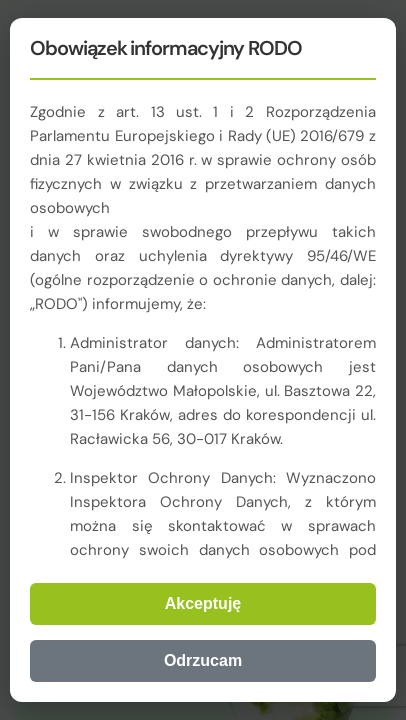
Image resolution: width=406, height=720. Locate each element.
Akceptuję (203, 603)
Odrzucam (203, 660)
